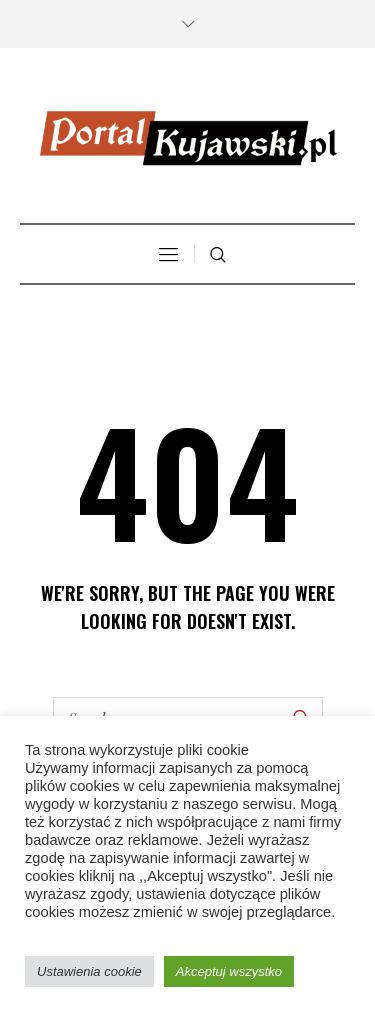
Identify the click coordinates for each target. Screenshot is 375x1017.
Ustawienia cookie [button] (89, 971)
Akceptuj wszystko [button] (229, 971)
